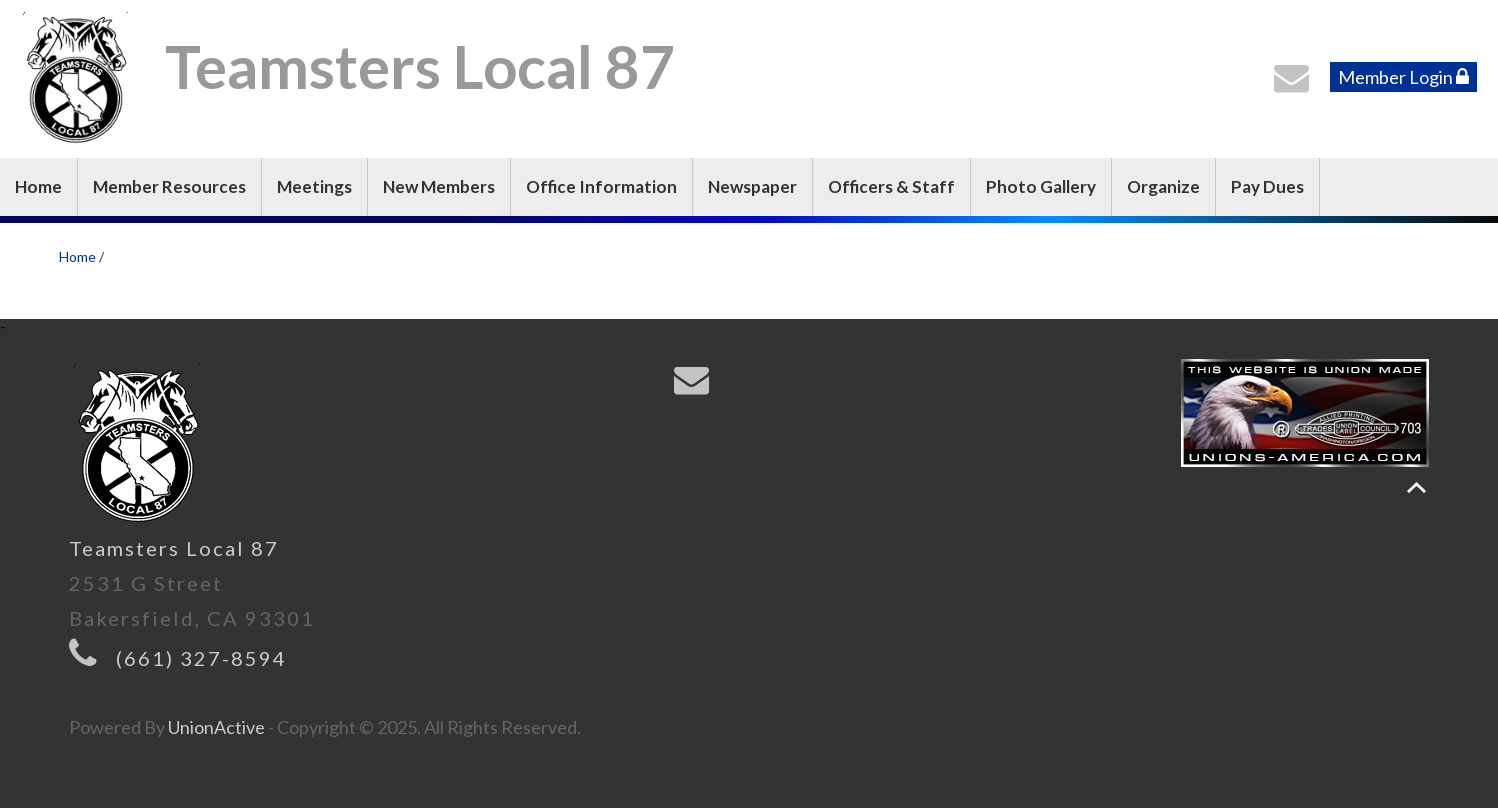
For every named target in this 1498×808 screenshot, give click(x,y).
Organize (1163, 186)
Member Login (1403, 77)
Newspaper (752, 186)
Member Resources (169, 186)
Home (38, 186)
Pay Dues (1267, 186)
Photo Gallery (1041, 186)
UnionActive (216, 727)
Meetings (314, 186)
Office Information (601, 186)
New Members (439, 186)
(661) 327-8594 (201, 658)
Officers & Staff (891, 186)
